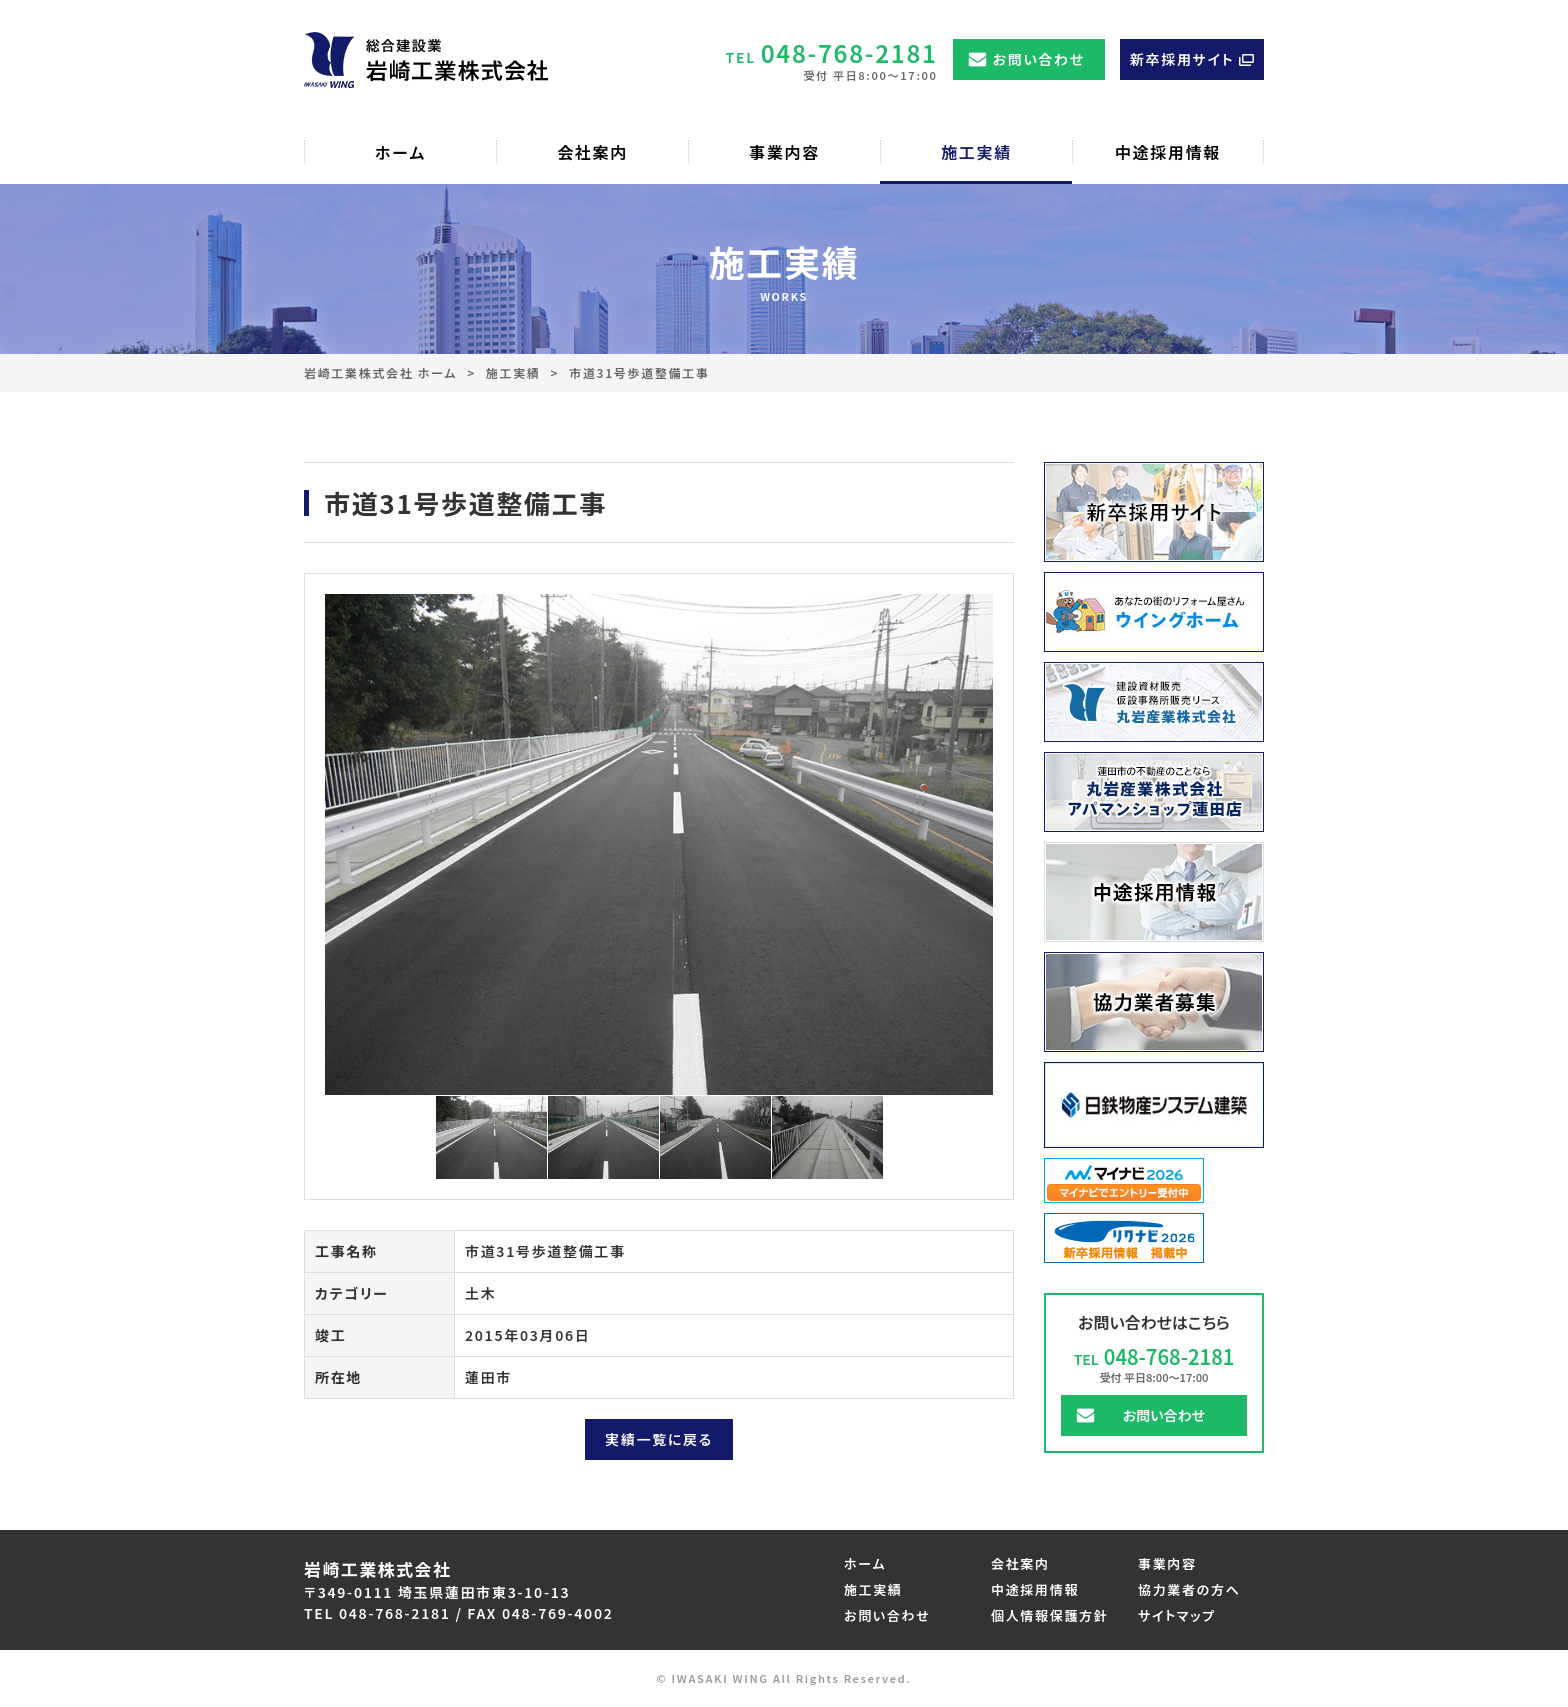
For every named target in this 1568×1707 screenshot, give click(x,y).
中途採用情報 (1035, 1589)
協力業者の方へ (1189, 1589)
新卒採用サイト (1182, 59)
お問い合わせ (1039, 59)
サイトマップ (1177, 1615)
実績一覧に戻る (659, 1439)
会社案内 (1020, 1563)
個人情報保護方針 (1049, 1615)
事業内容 (1167, 1563)
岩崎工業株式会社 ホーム (380, 372)
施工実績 (513, 372)
